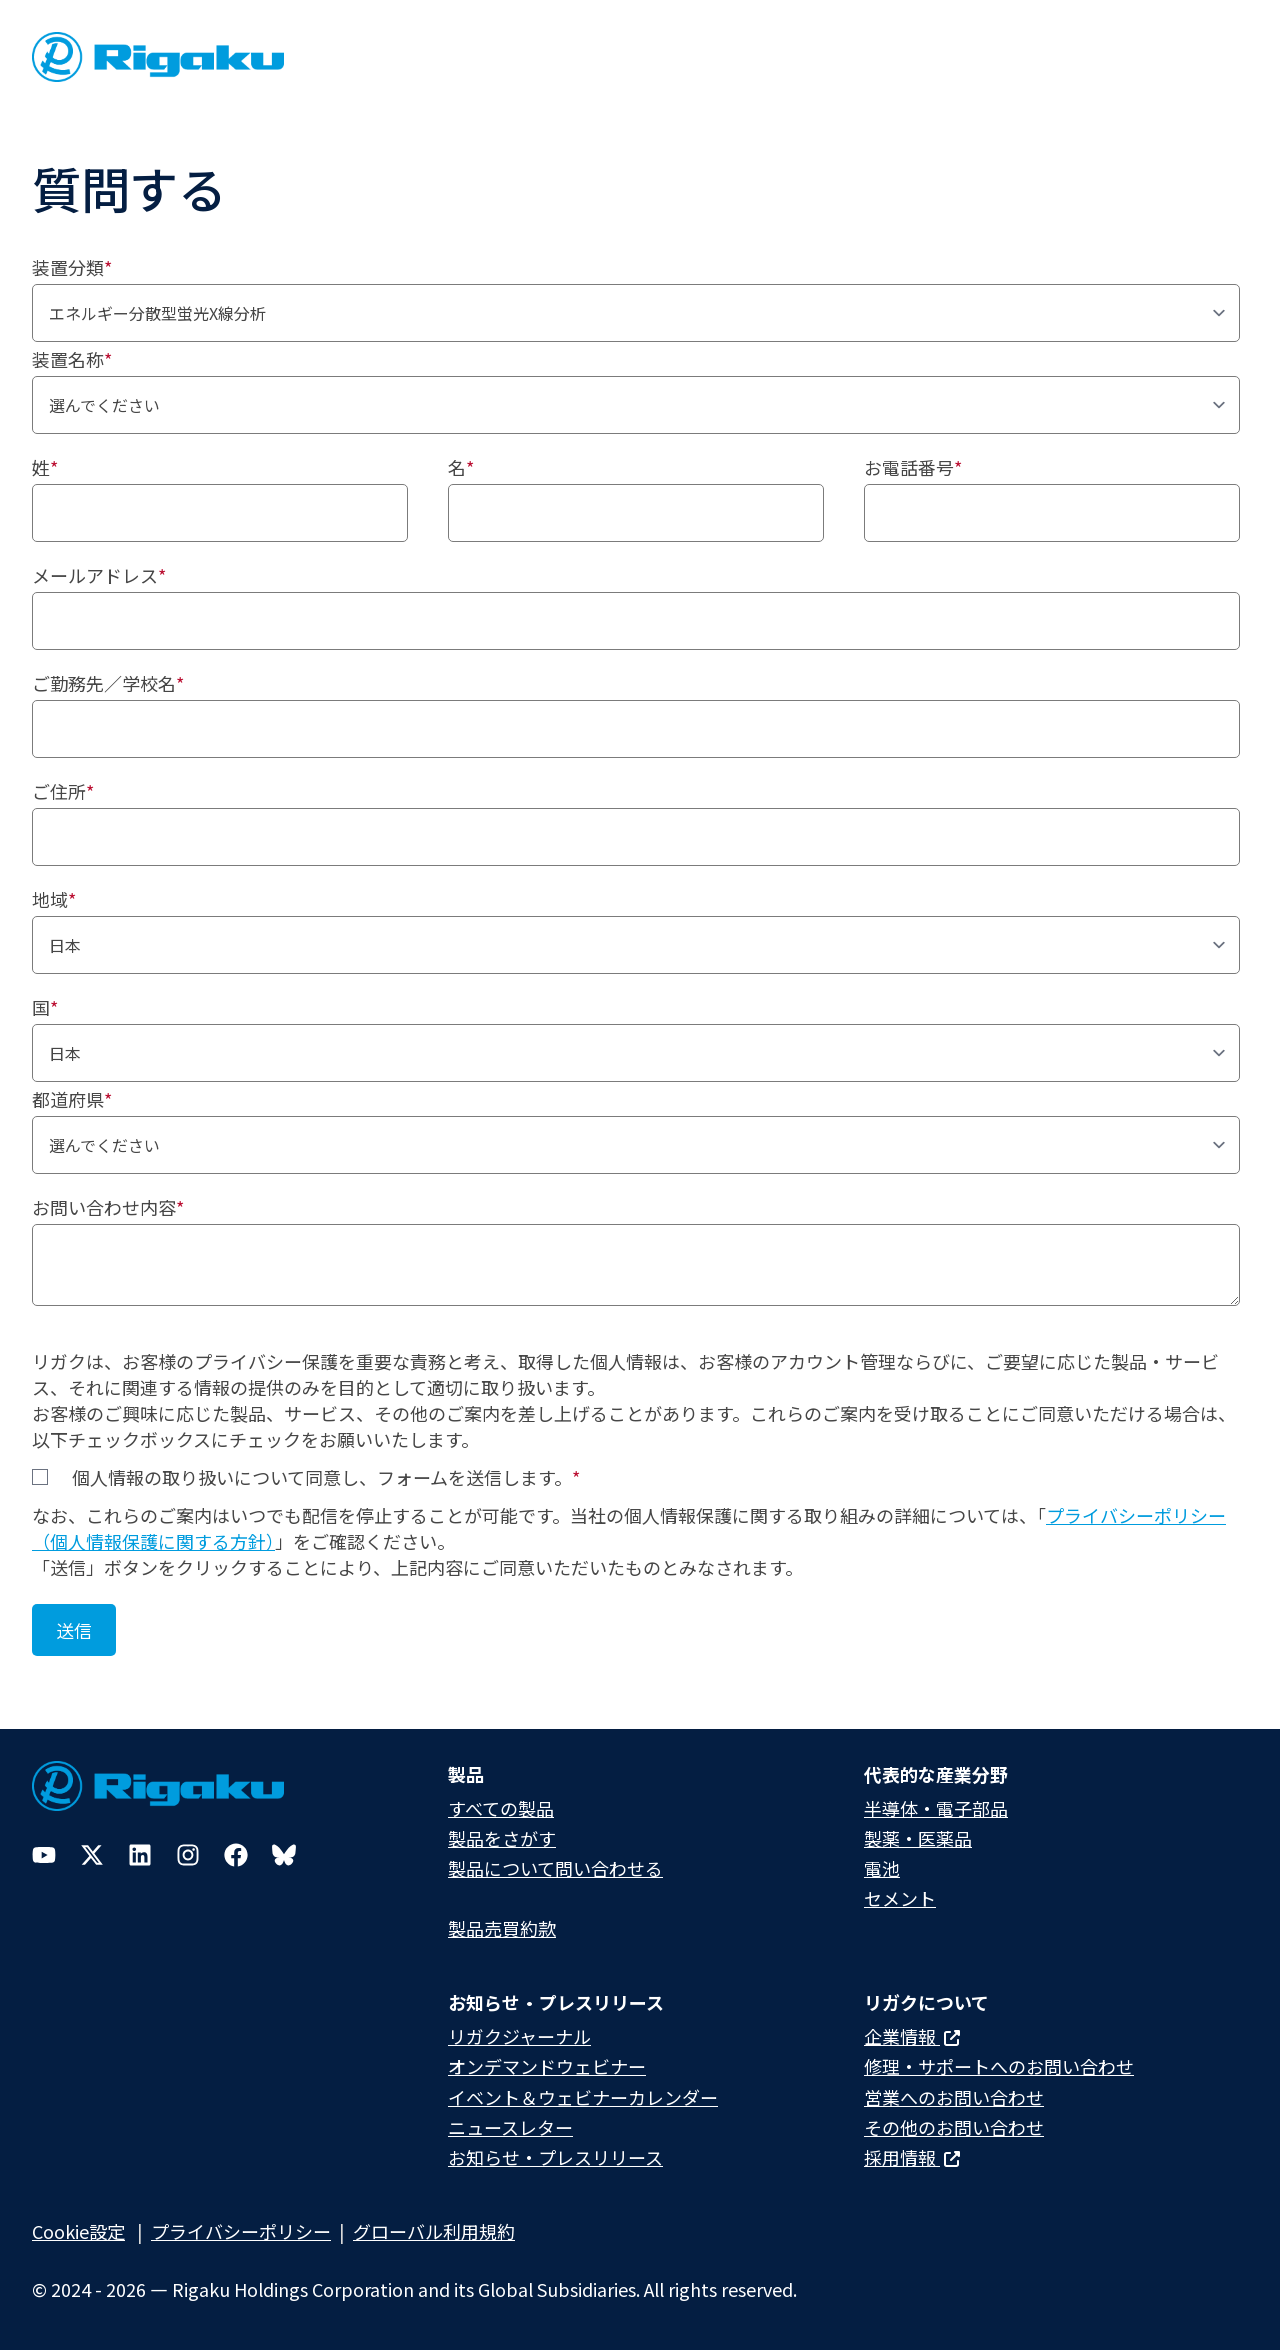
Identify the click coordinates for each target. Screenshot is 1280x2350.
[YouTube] (44, 1855)
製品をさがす (502, 1838)
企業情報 (912, 2036)
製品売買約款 (502, 1928)
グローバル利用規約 (434, 2231)
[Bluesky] (284, 1855)
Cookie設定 (78, 2231)
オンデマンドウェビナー (547, 2066)
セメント (900, 1898)
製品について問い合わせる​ (555, 1868)
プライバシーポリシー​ (241, 2231)
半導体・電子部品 (936, 1808)
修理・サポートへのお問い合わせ (999, 2066)
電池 (882, 1868)
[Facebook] (236, 1855)
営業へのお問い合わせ (954, 2097)
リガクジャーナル (519, 2036)
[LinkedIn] (140, 1855)
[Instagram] (188, 1855)
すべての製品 (501, 1808)
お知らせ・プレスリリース (555, 2157)
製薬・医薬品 (918, 1838)
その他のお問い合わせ (954, 2127)
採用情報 (912, 2157)
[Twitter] (92, 1855)
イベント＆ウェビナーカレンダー (583, 2097)
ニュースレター (510, 2127)
